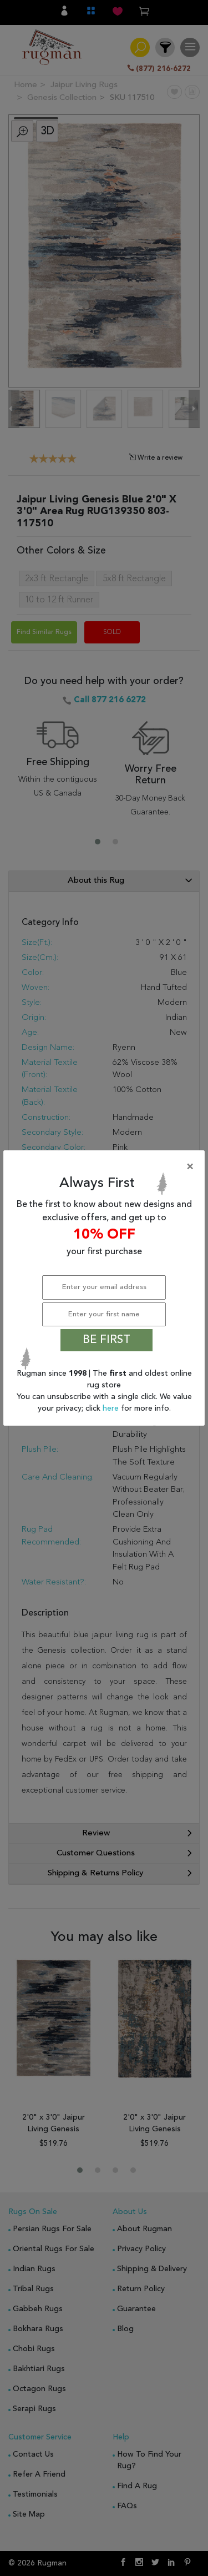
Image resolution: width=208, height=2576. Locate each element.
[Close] (106, 1167)
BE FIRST (106, 1340)
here (112, 1408)
